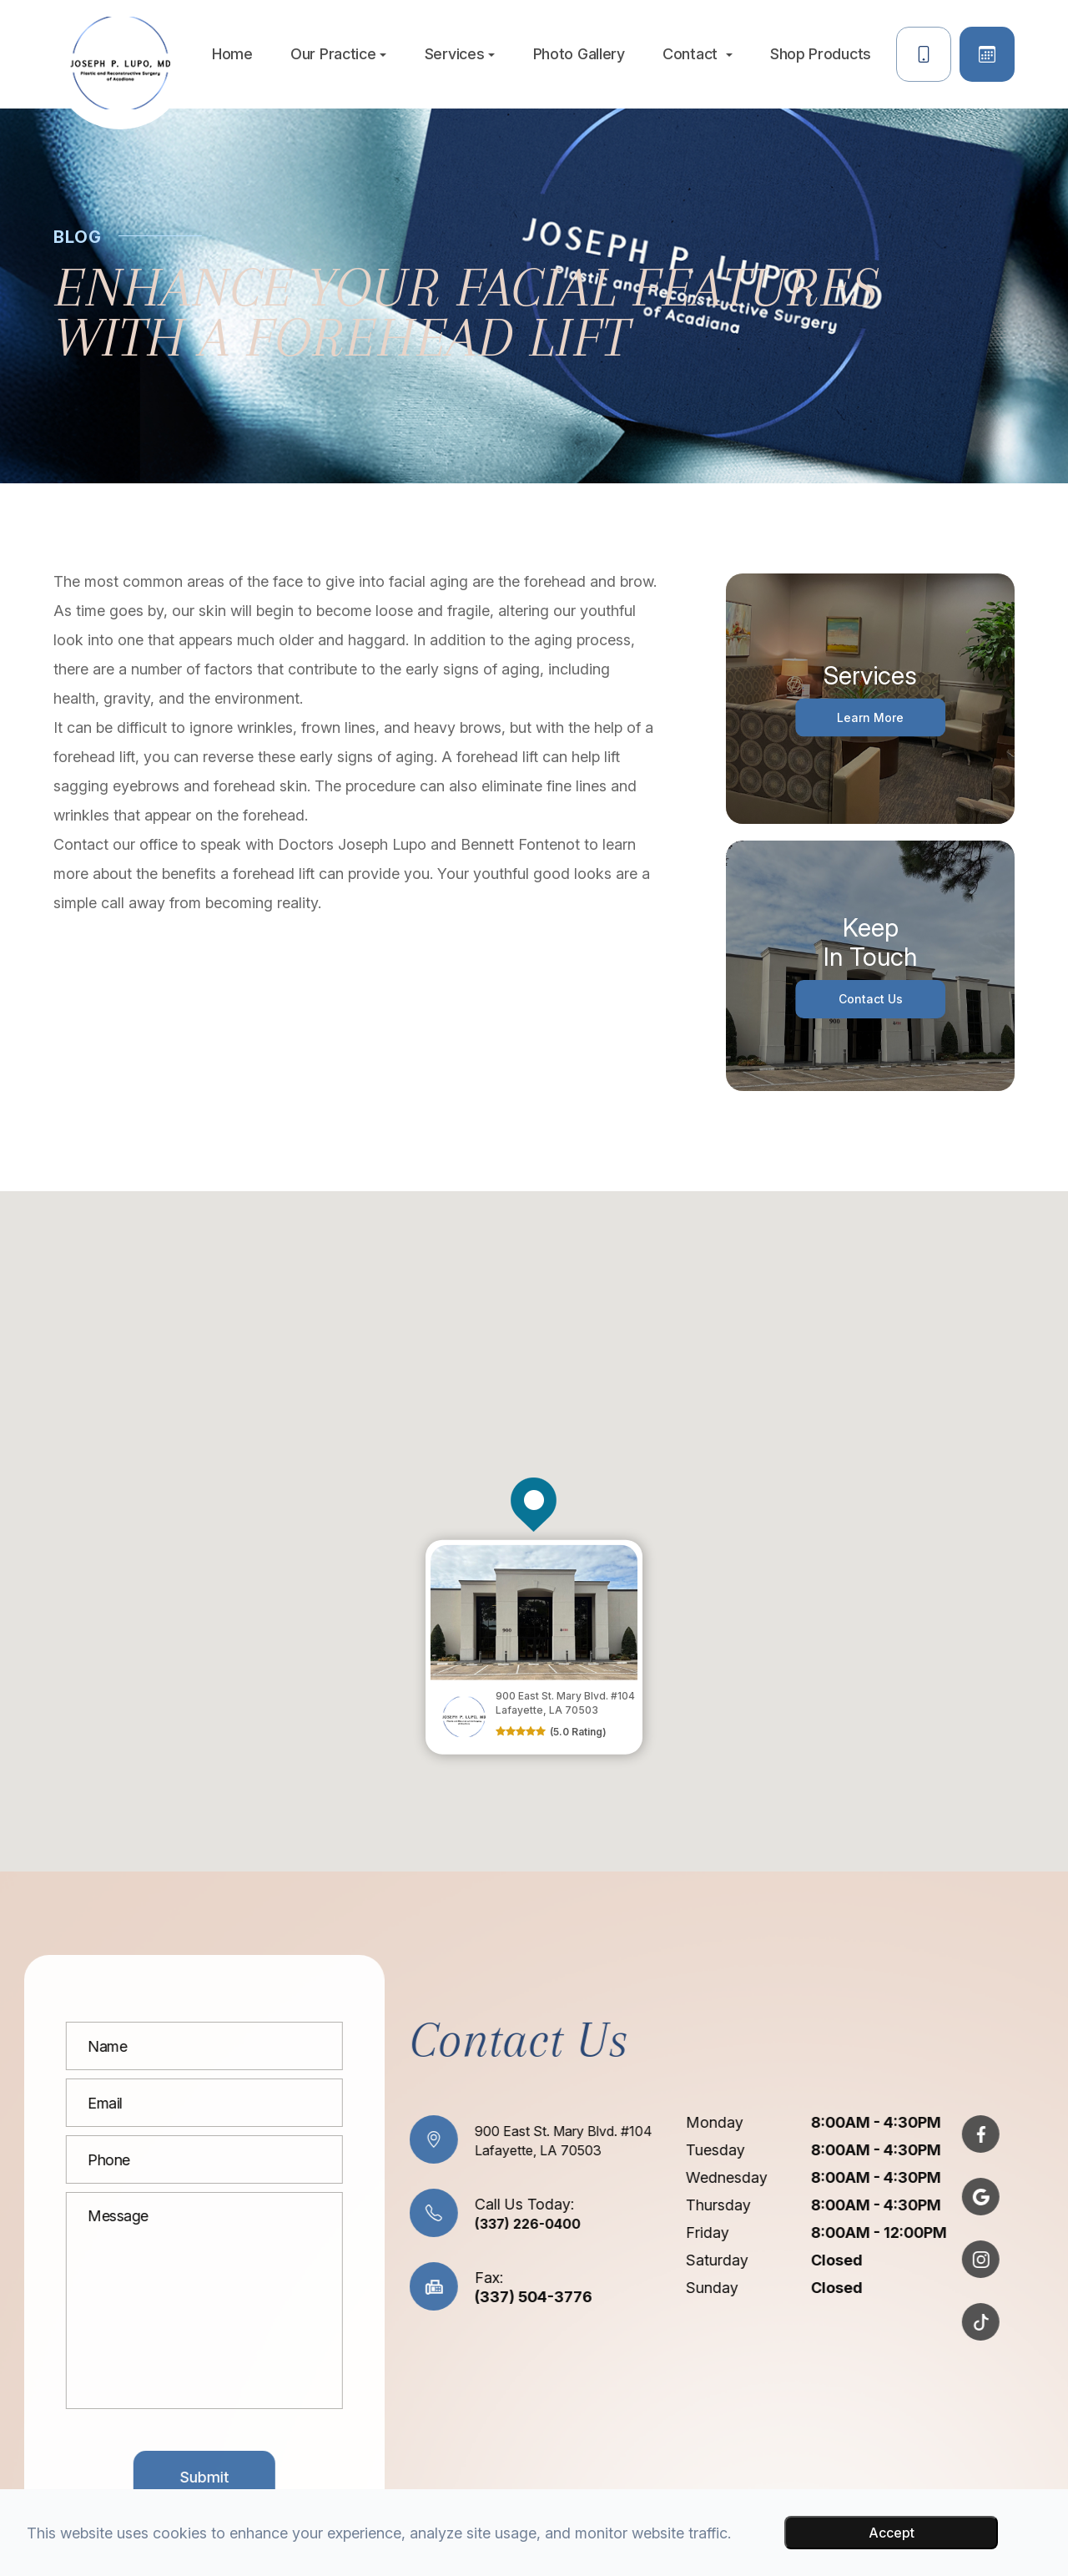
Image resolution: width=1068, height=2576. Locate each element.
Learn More (870, 717)
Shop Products (820, 54)
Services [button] (460, 54)
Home (232, 54)
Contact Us (870, 999)
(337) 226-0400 (456, 2223)
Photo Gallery (579, 54)
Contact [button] (697, 54)
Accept (891, 2532)
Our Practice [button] (338, 54)
